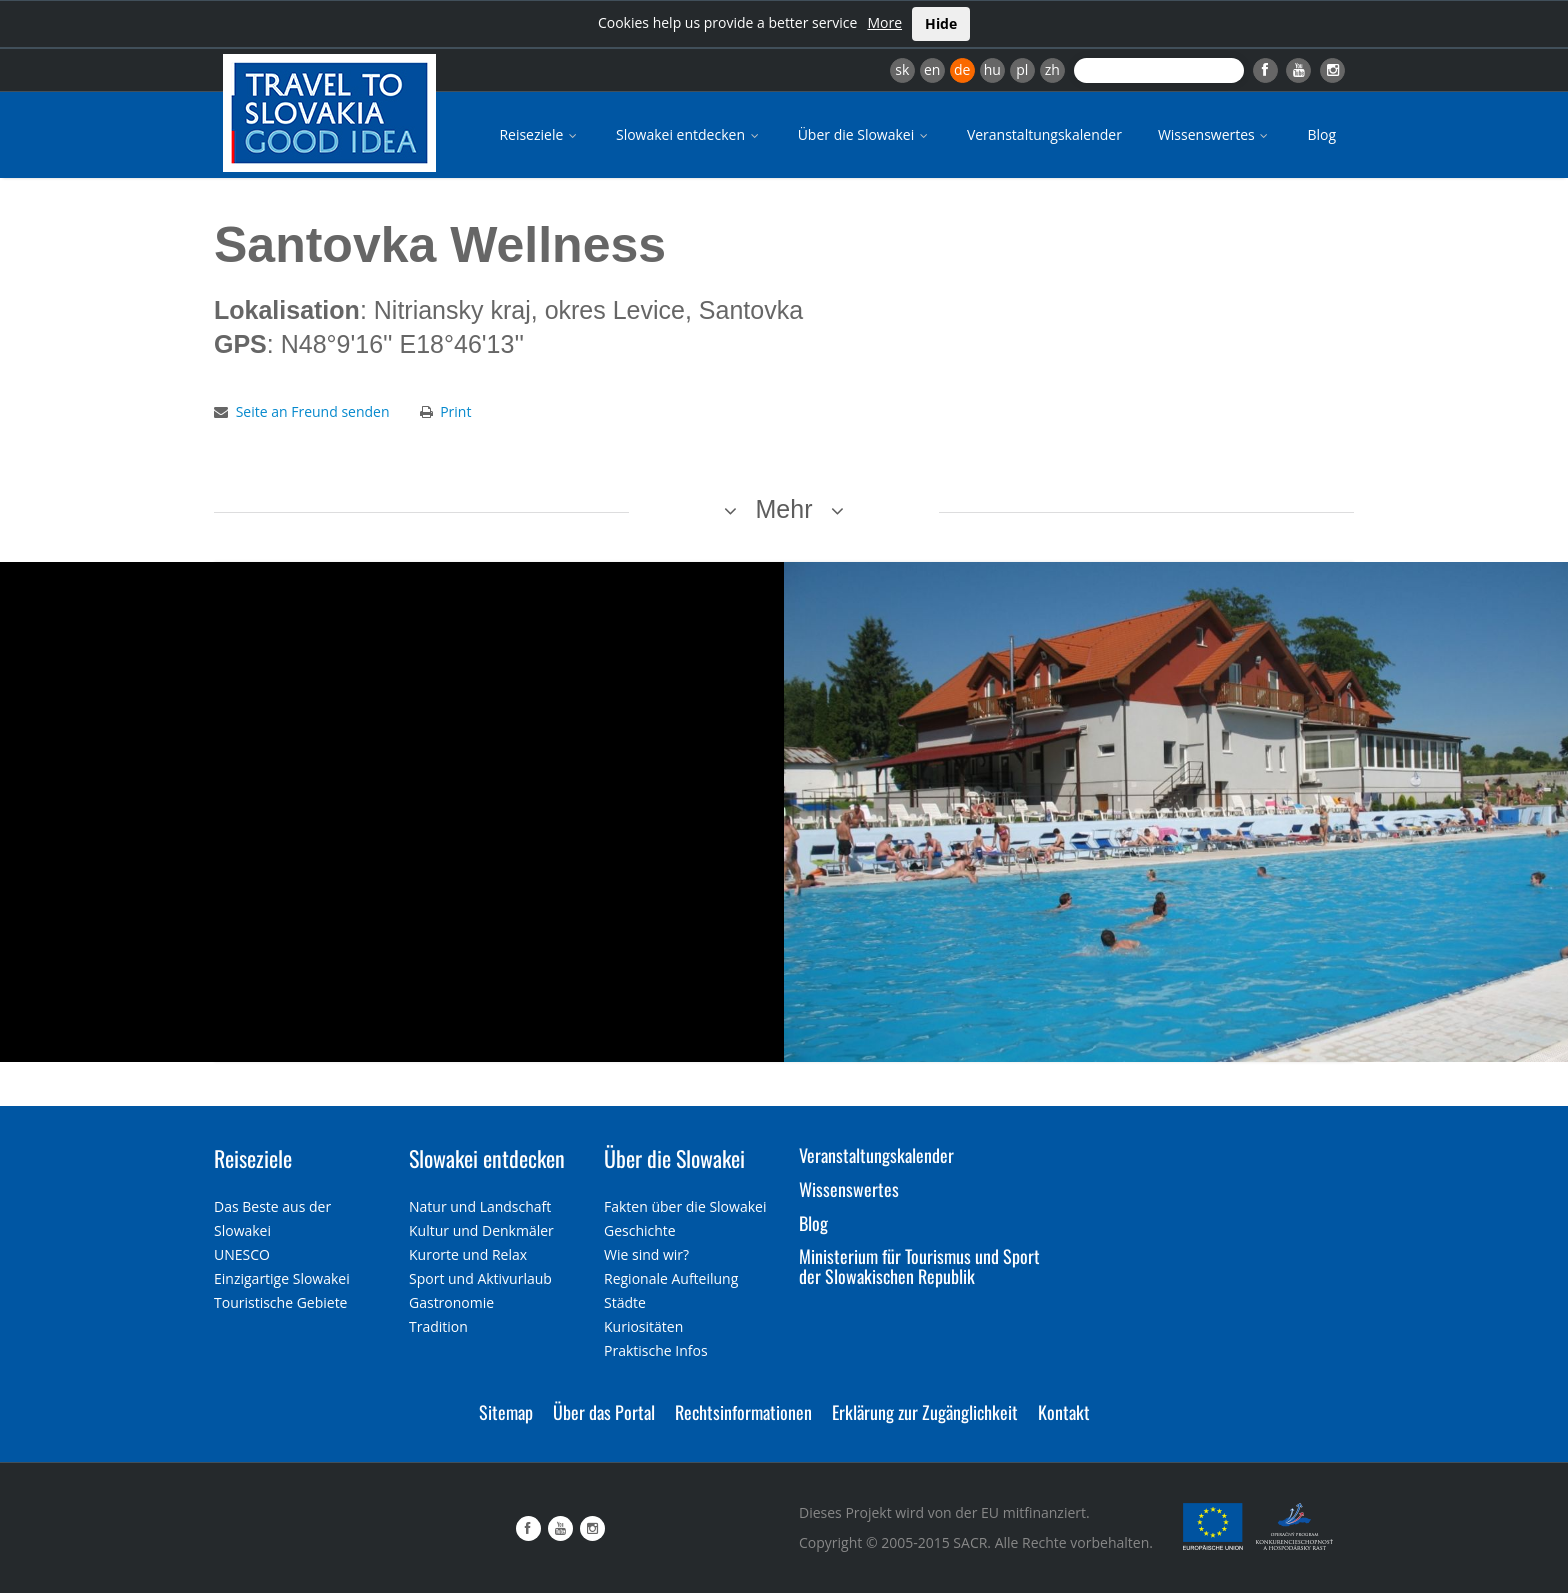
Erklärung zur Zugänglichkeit (925, 1412)
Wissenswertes (1215, 134)
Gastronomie (451, 1302)
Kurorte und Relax (468, 1254)
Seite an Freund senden (313, 411)
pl (1022, 69)
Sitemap (506, 1412)
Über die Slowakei (864, 134)
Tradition (438, 1326)
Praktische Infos (656, 1350)
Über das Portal (604, 1412)
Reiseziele (539, 134)
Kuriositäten (643, 1326)
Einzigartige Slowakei (282, 1278)
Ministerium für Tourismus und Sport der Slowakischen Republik (919, 1266)
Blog (1321, 134)
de (962, 69)
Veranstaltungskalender (1044, 134)
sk (902, 69)
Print (455, 411)
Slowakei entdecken (689, 134)
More (884, 22)
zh (1052, 69)
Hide (941, 23)
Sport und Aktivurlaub (480, 1278)
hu (992, 69)
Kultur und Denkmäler (481, 1230)
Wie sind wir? (646, 1254)
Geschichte (640, 1230)
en (932, 69)
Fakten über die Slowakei (685, 1206)
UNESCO (242, 1254)
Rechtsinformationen (743, 1412)
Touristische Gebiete (281, 1302)
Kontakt (1064, 1412)
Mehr (784, 509)
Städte (625, 1302)
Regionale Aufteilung (671, 1278)
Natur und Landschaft (480, 1206)
